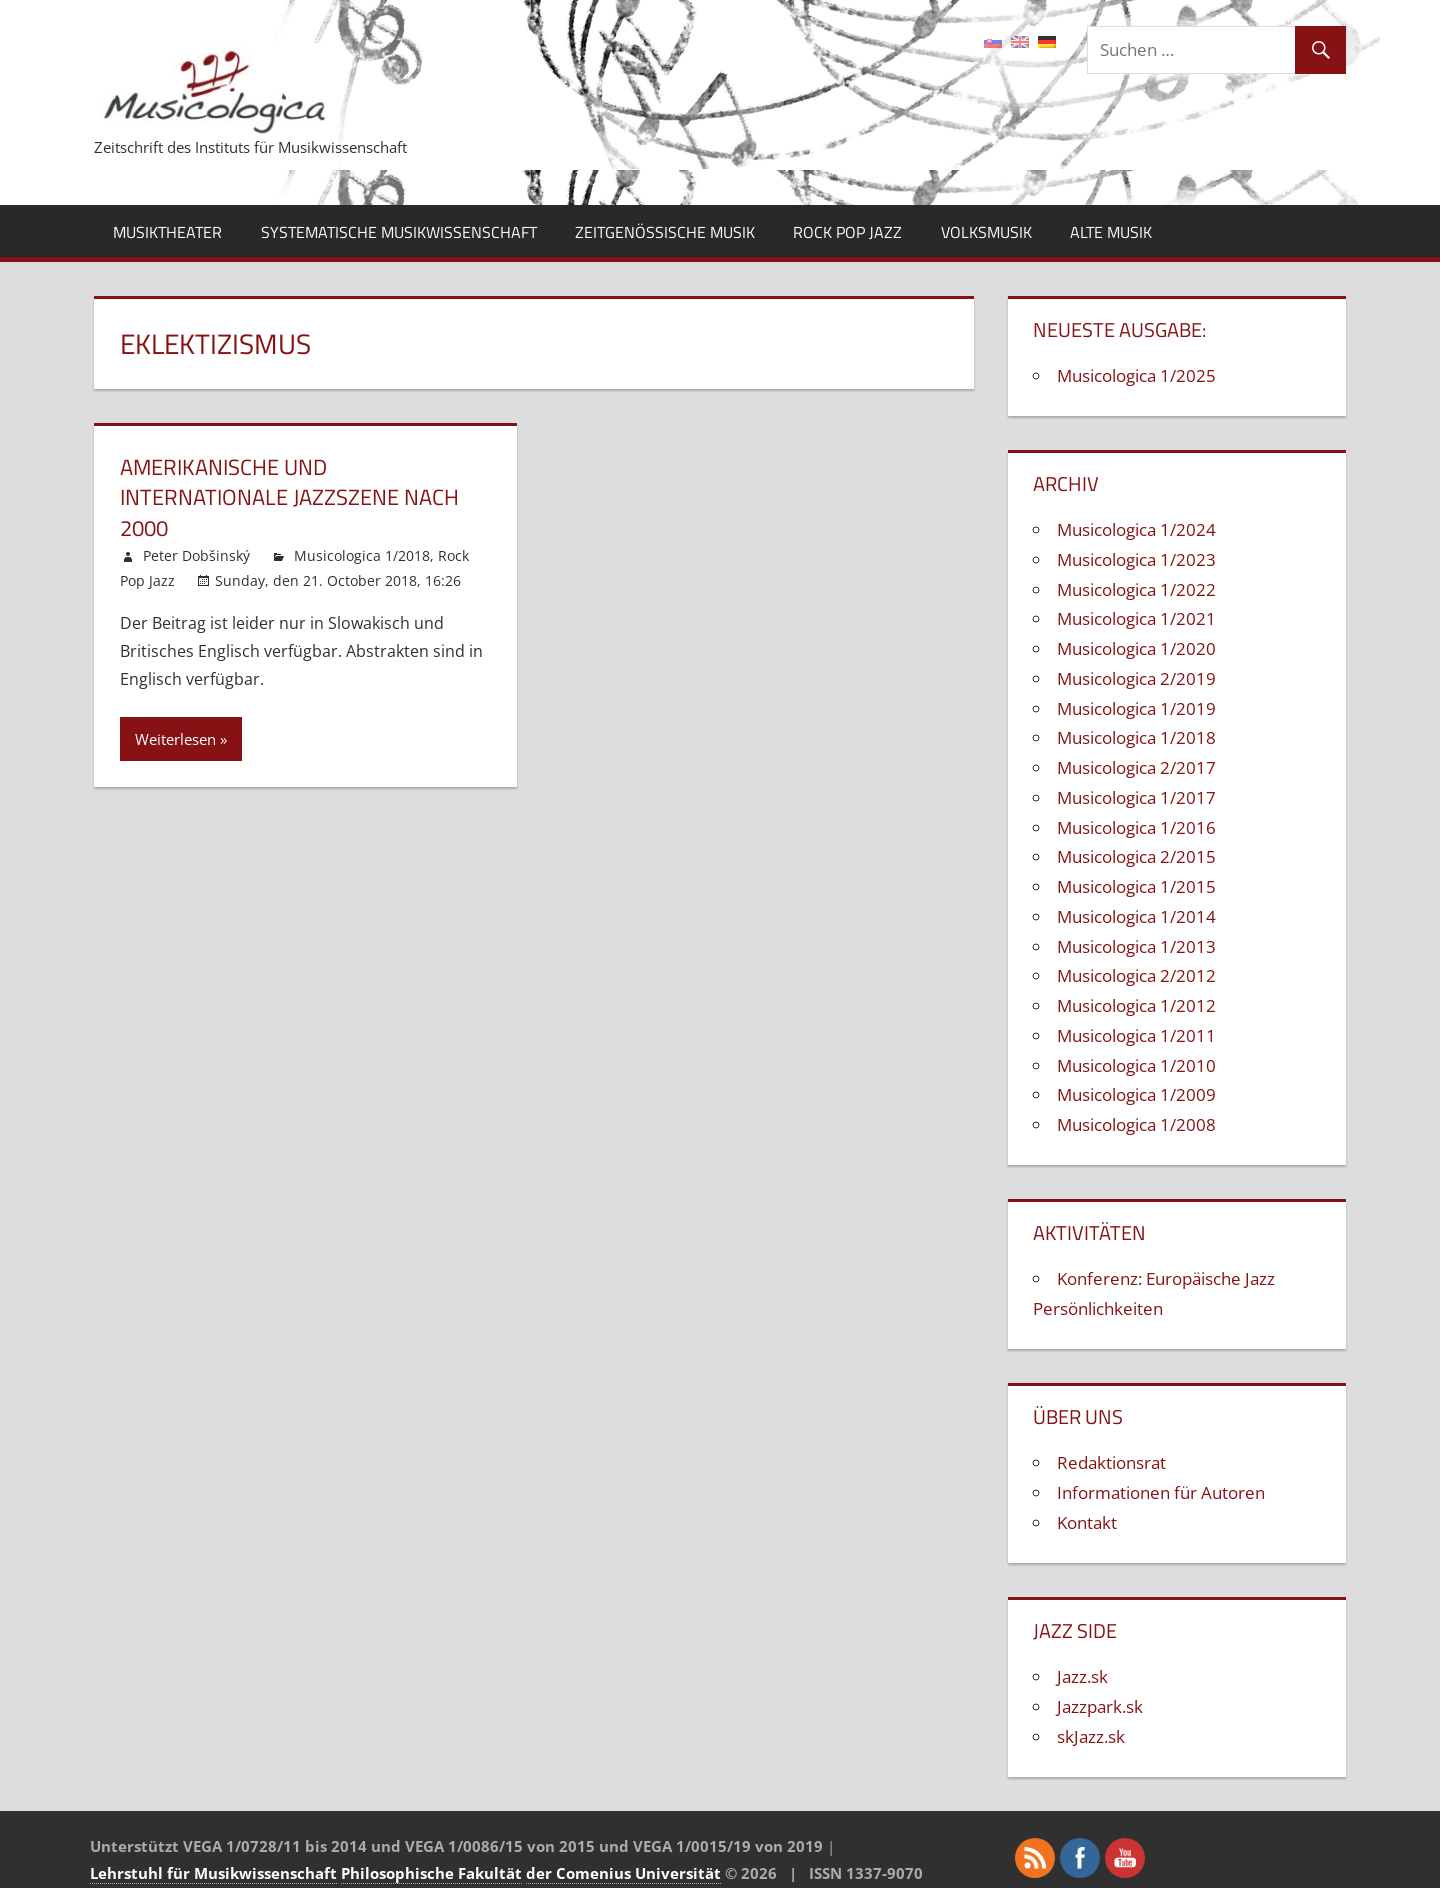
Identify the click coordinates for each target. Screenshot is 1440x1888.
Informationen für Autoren (1161, 1492)
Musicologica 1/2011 (1136, 1035)
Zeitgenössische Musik (665, 232)
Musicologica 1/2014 (1136, 916)
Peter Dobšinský (196, 555)
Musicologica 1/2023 (1136, 559)
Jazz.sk (1082, 1676)
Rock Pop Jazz (847, 232)
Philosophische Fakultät (431, 1873)
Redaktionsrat (1111, 1462)
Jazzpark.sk (1100, 1706)
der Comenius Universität (623, 1873)
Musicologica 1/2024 (1136, 529)
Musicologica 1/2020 (1136, 648)
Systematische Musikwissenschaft (399, 232)
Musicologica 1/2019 (1136, 708)
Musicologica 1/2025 (1136, 375)
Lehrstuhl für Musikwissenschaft (213, 1873)
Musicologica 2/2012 (1136, 975)
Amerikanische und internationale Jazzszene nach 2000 (289, 498)
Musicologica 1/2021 (1136, 618)
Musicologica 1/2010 (1136, 1065)
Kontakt (1087, 1522)
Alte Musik (1111, 232)
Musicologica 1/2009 (1136, 1094)
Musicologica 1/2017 (1136, 797)
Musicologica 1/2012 (1136, 1005)
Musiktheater (167, 232)
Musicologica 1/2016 (1136, 827)
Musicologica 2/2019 (1136, 678)
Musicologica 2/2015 (1136, 856)
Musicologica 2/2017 (1136, 767)
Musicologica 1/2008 (1136, 1124)
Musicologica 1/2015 (1136, 886)
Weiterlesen (175, 739)
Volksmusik (986, 232)
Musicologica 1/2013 (1136, 946)
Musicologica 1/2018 (362, 555)
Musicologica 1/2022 (1136, 589)
